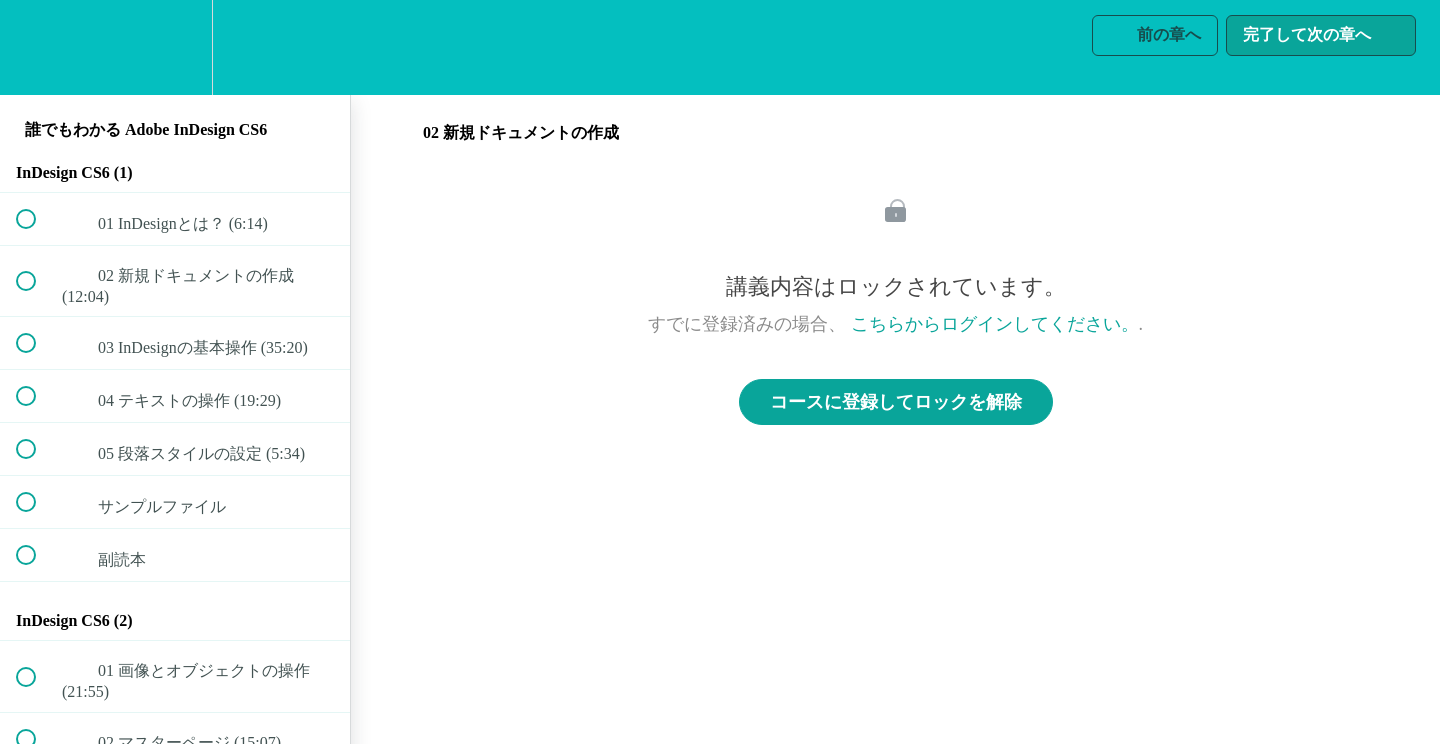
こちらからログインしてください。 (995, 324)
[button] (37, 47)
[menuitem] (175, 47)
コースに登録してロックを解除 (896, 402)
